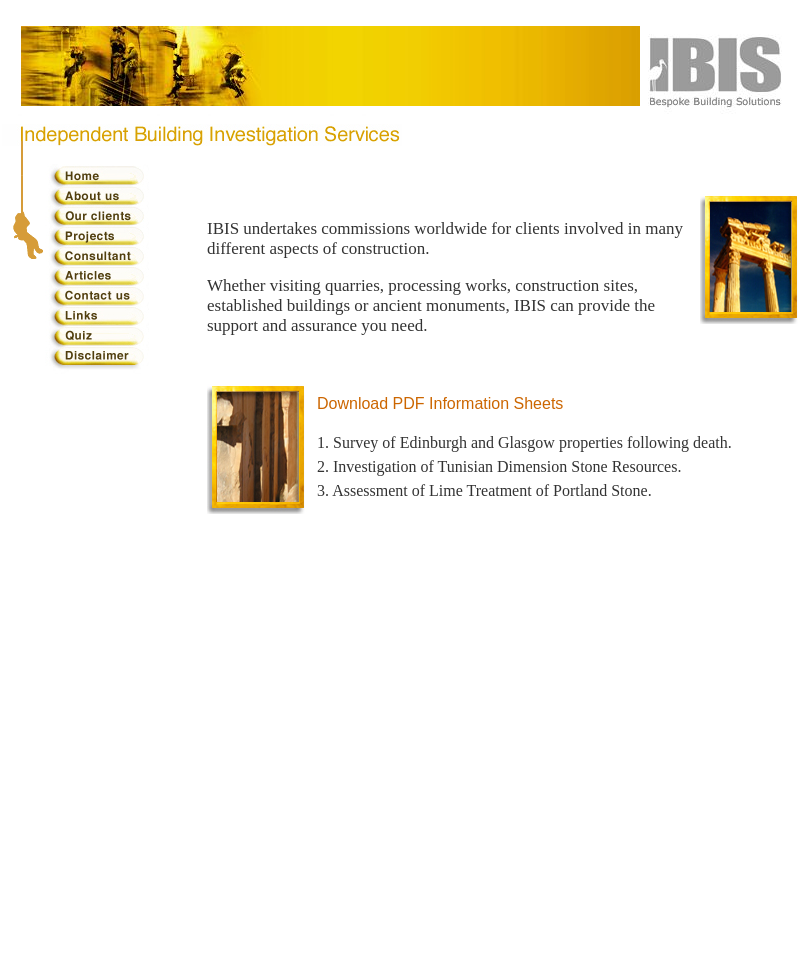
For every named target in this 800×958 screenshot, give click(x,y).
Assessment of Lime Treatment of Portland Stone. (492, 490)
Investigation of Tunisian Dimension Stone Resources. (507, 466)
